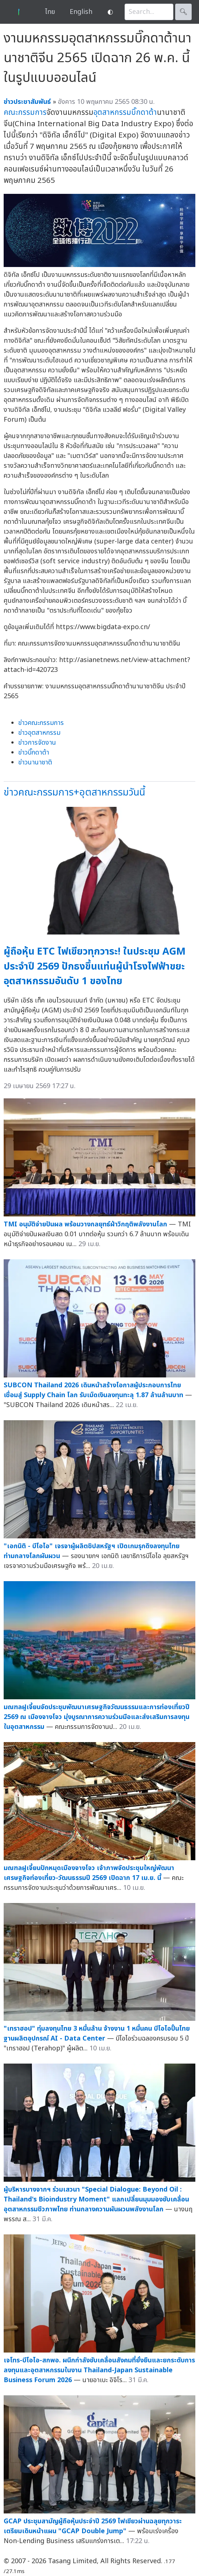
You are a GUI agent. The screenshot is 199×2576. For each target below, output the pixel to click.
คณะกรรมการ (25, 112)
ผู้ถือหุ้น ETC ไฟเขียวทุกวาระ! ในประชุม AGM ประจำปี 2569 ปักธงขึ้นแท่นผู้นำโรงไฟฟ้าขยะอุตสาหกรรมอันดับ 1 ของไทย (94, 966)
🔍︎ (183, 12)
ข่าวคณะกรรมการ (41, 723)
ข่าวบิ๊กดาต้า (33, 752)
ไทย (50, 12)
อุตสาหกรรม (112, 112)
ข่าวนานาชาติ (35, 762)
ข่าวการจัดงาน (37, 743)
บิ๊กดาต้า (144, 112)
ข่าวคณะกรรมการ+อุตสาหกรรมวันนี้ (74, 792)
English (81, 12)
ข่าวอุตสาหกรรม (39, 733)
